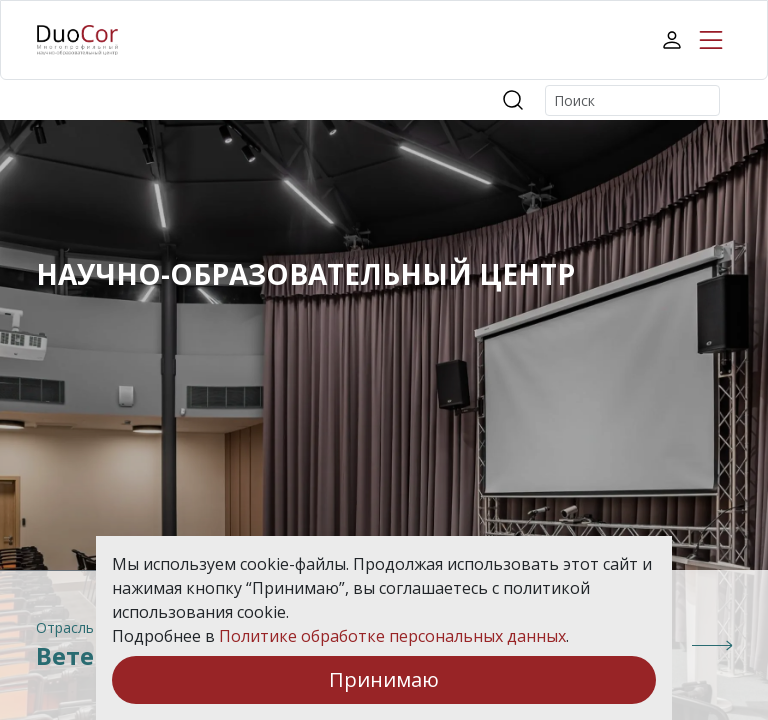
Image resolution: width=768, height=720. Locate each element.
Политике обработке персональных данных (392, 636)
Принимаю (384, 679)
